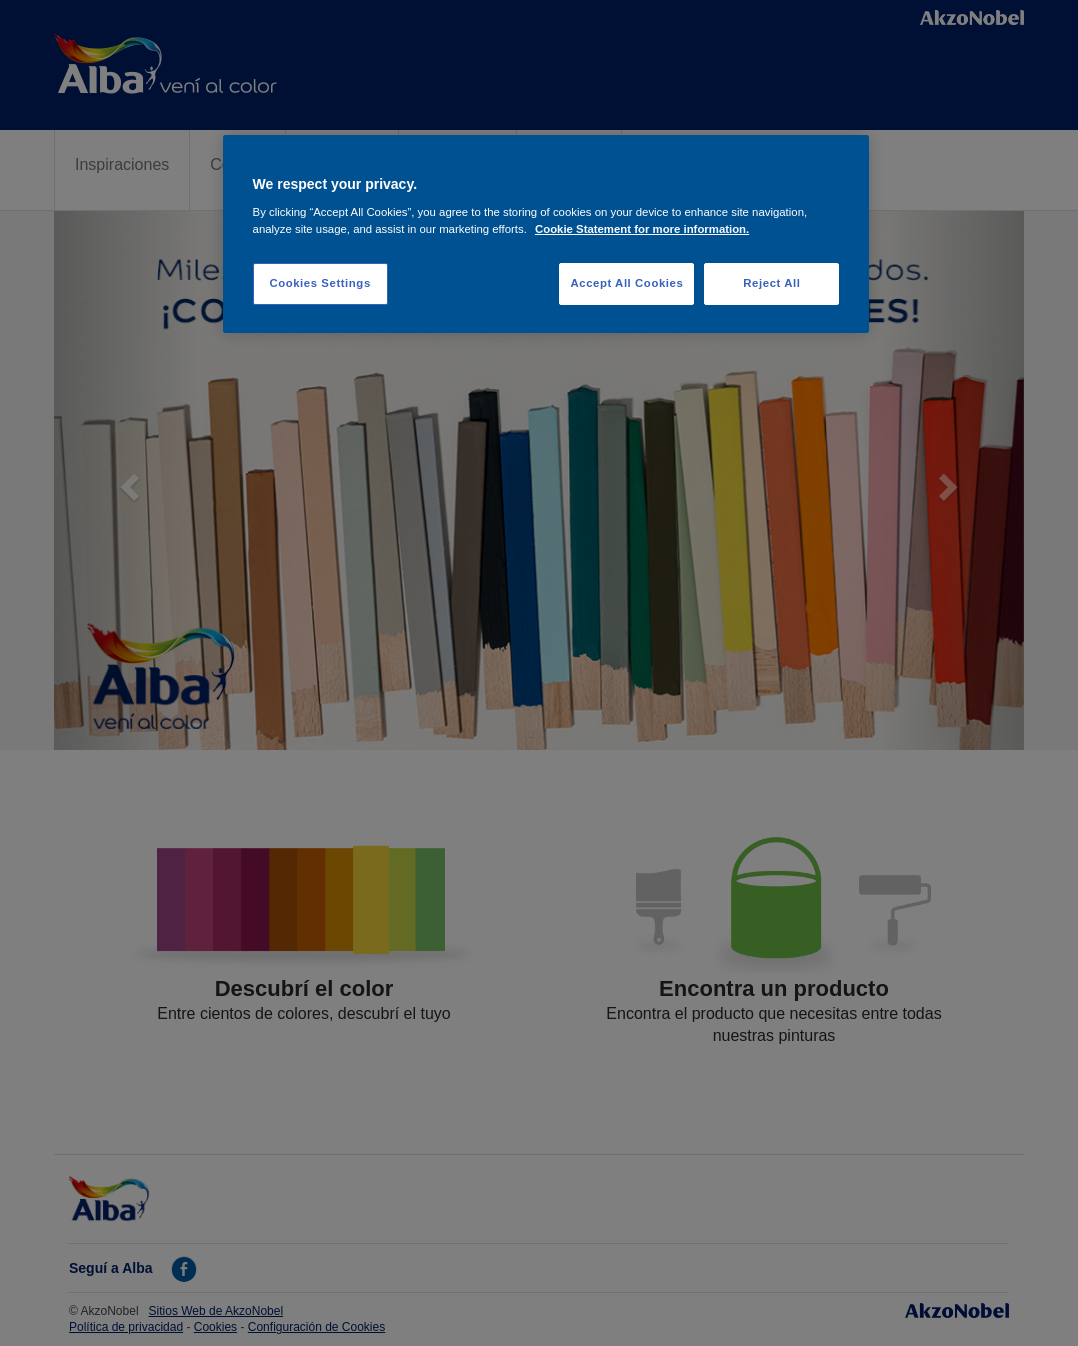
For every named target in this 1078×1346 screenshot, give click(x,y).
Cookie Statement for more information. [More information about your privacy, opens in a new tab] (642, 229)
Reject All (771, 283)
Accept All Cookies (626, 283)
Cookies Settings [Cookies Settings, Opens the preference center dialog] (319, 283)
